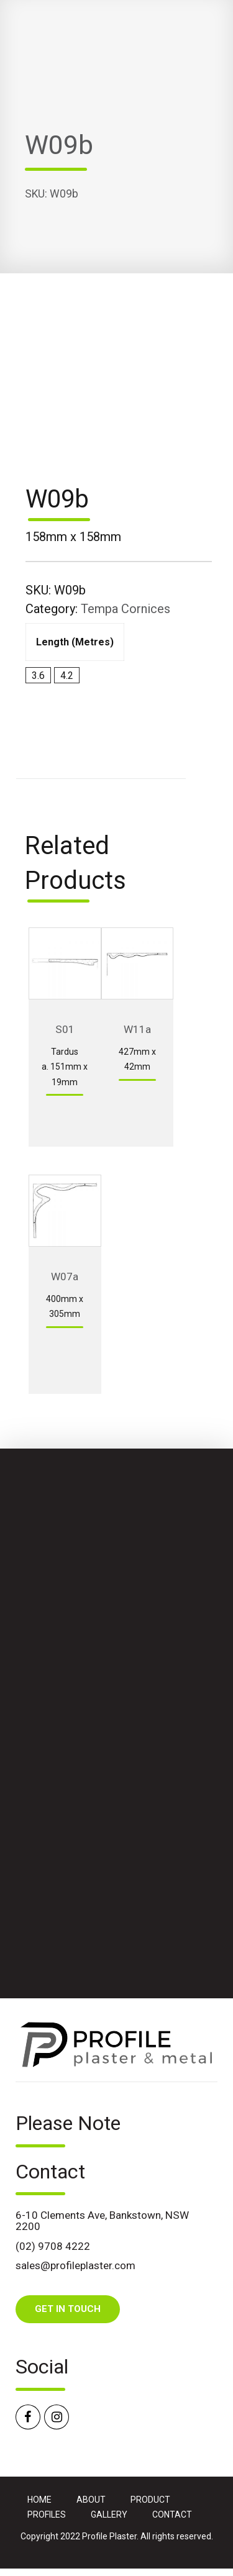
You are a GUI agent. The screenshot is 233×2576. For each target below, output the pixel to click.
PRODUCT (150, 2500)
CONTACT (172, 2514)
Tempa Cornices (125, 608)
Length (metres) (75, 642)
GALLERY (109, 2514)
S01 (65, 1029)
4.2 (66, 675)
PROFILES (46, 2514)
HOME (39, 2500)
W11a (137, 1029)
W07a (64, 1276)
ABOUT (91, 2500)
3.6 (38, 675)
